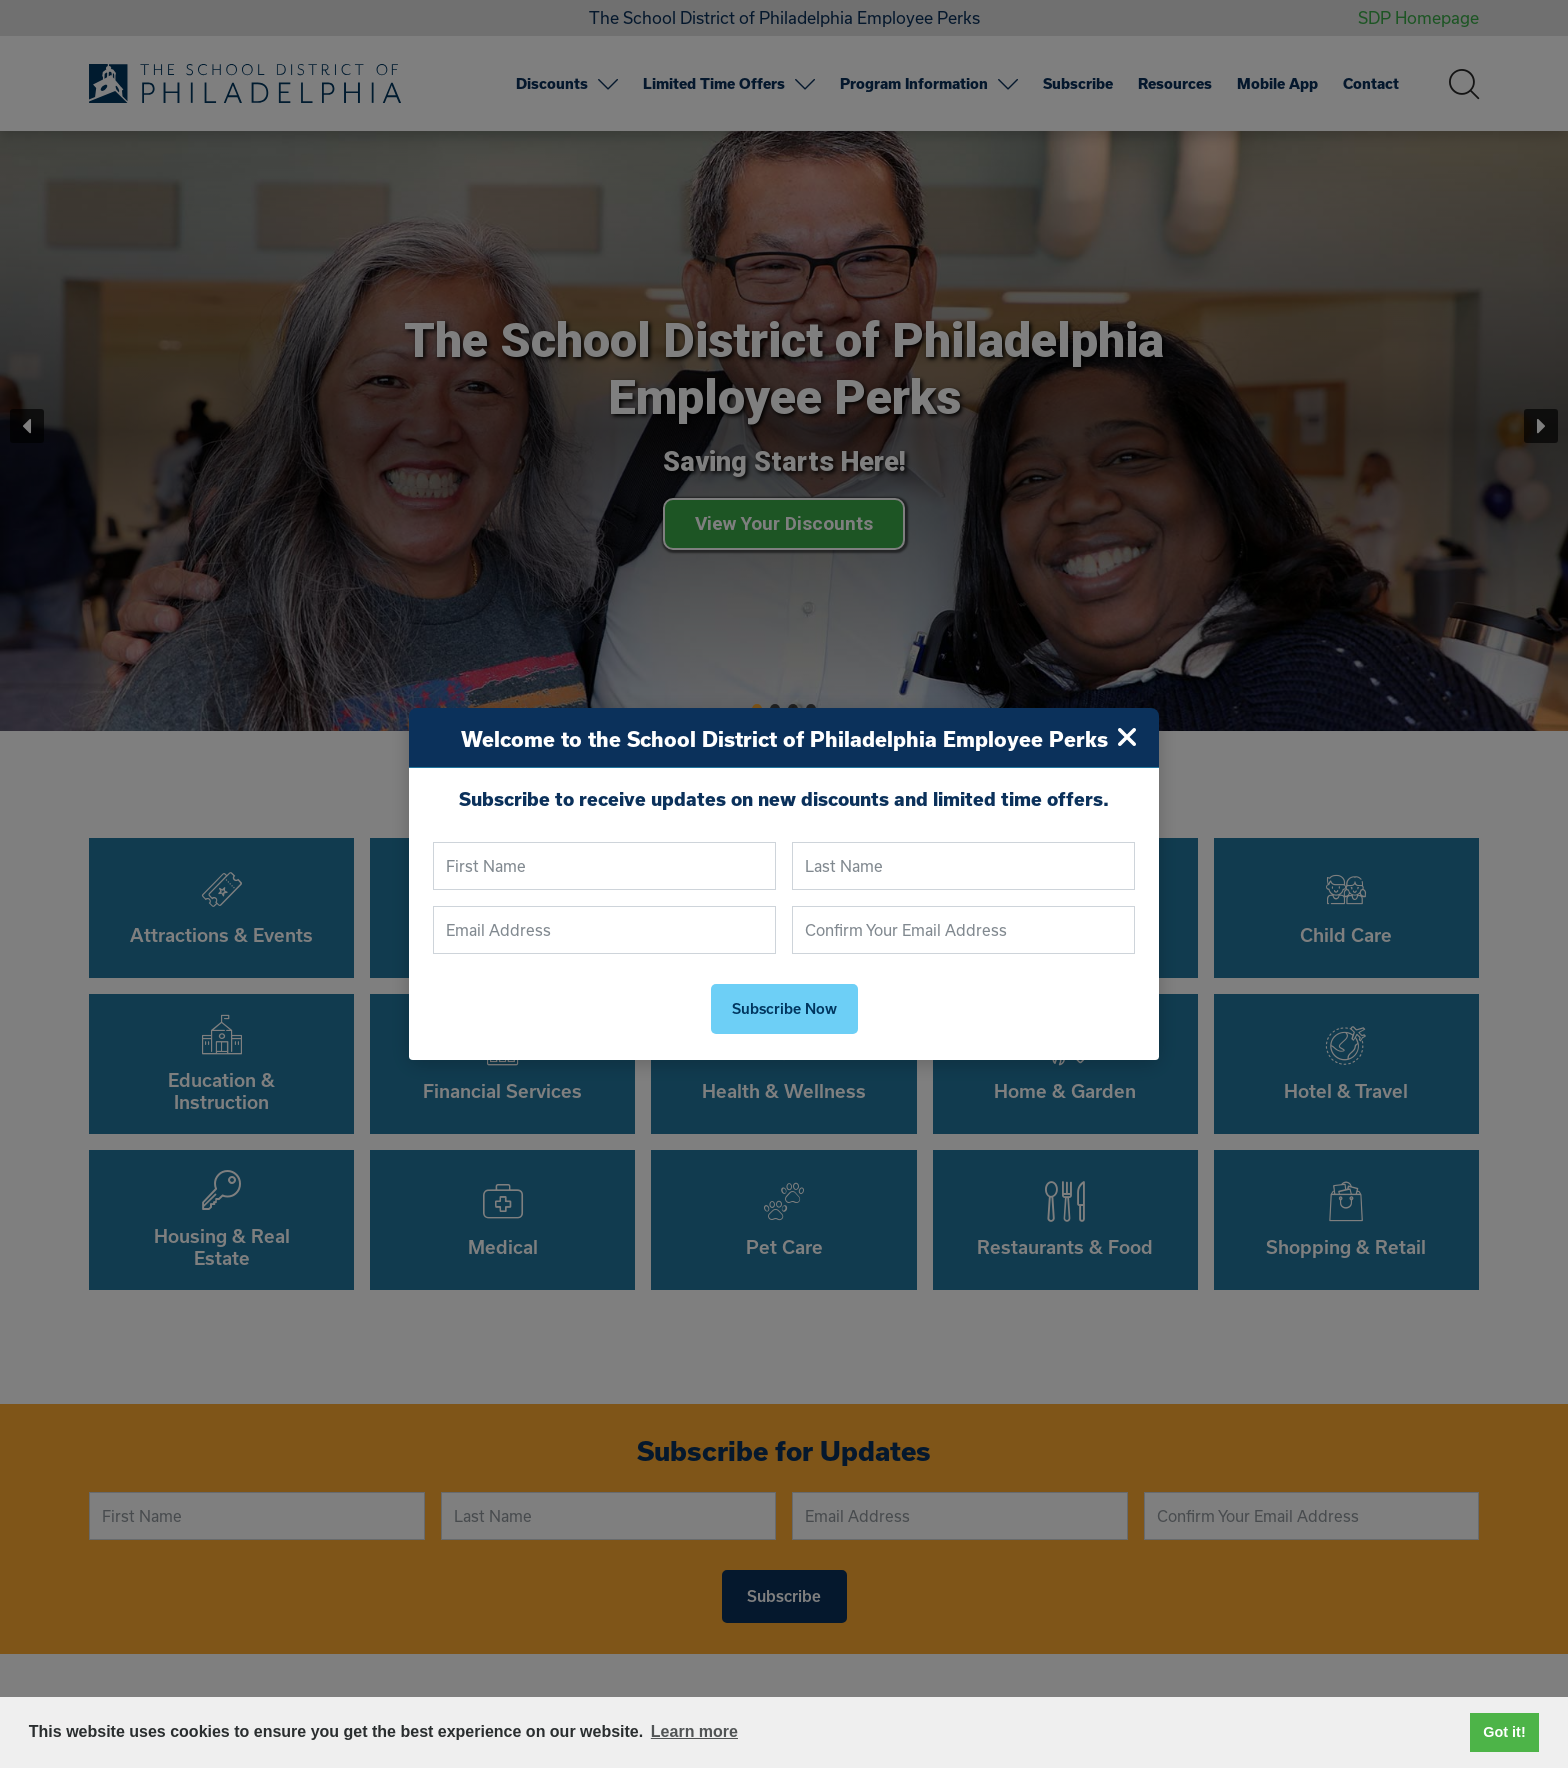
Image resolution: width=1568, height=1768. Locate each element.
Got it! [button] (1504, 1732)
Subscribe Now (784, 1009)
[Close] (1127, 738)
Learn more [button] (694, 1731)
